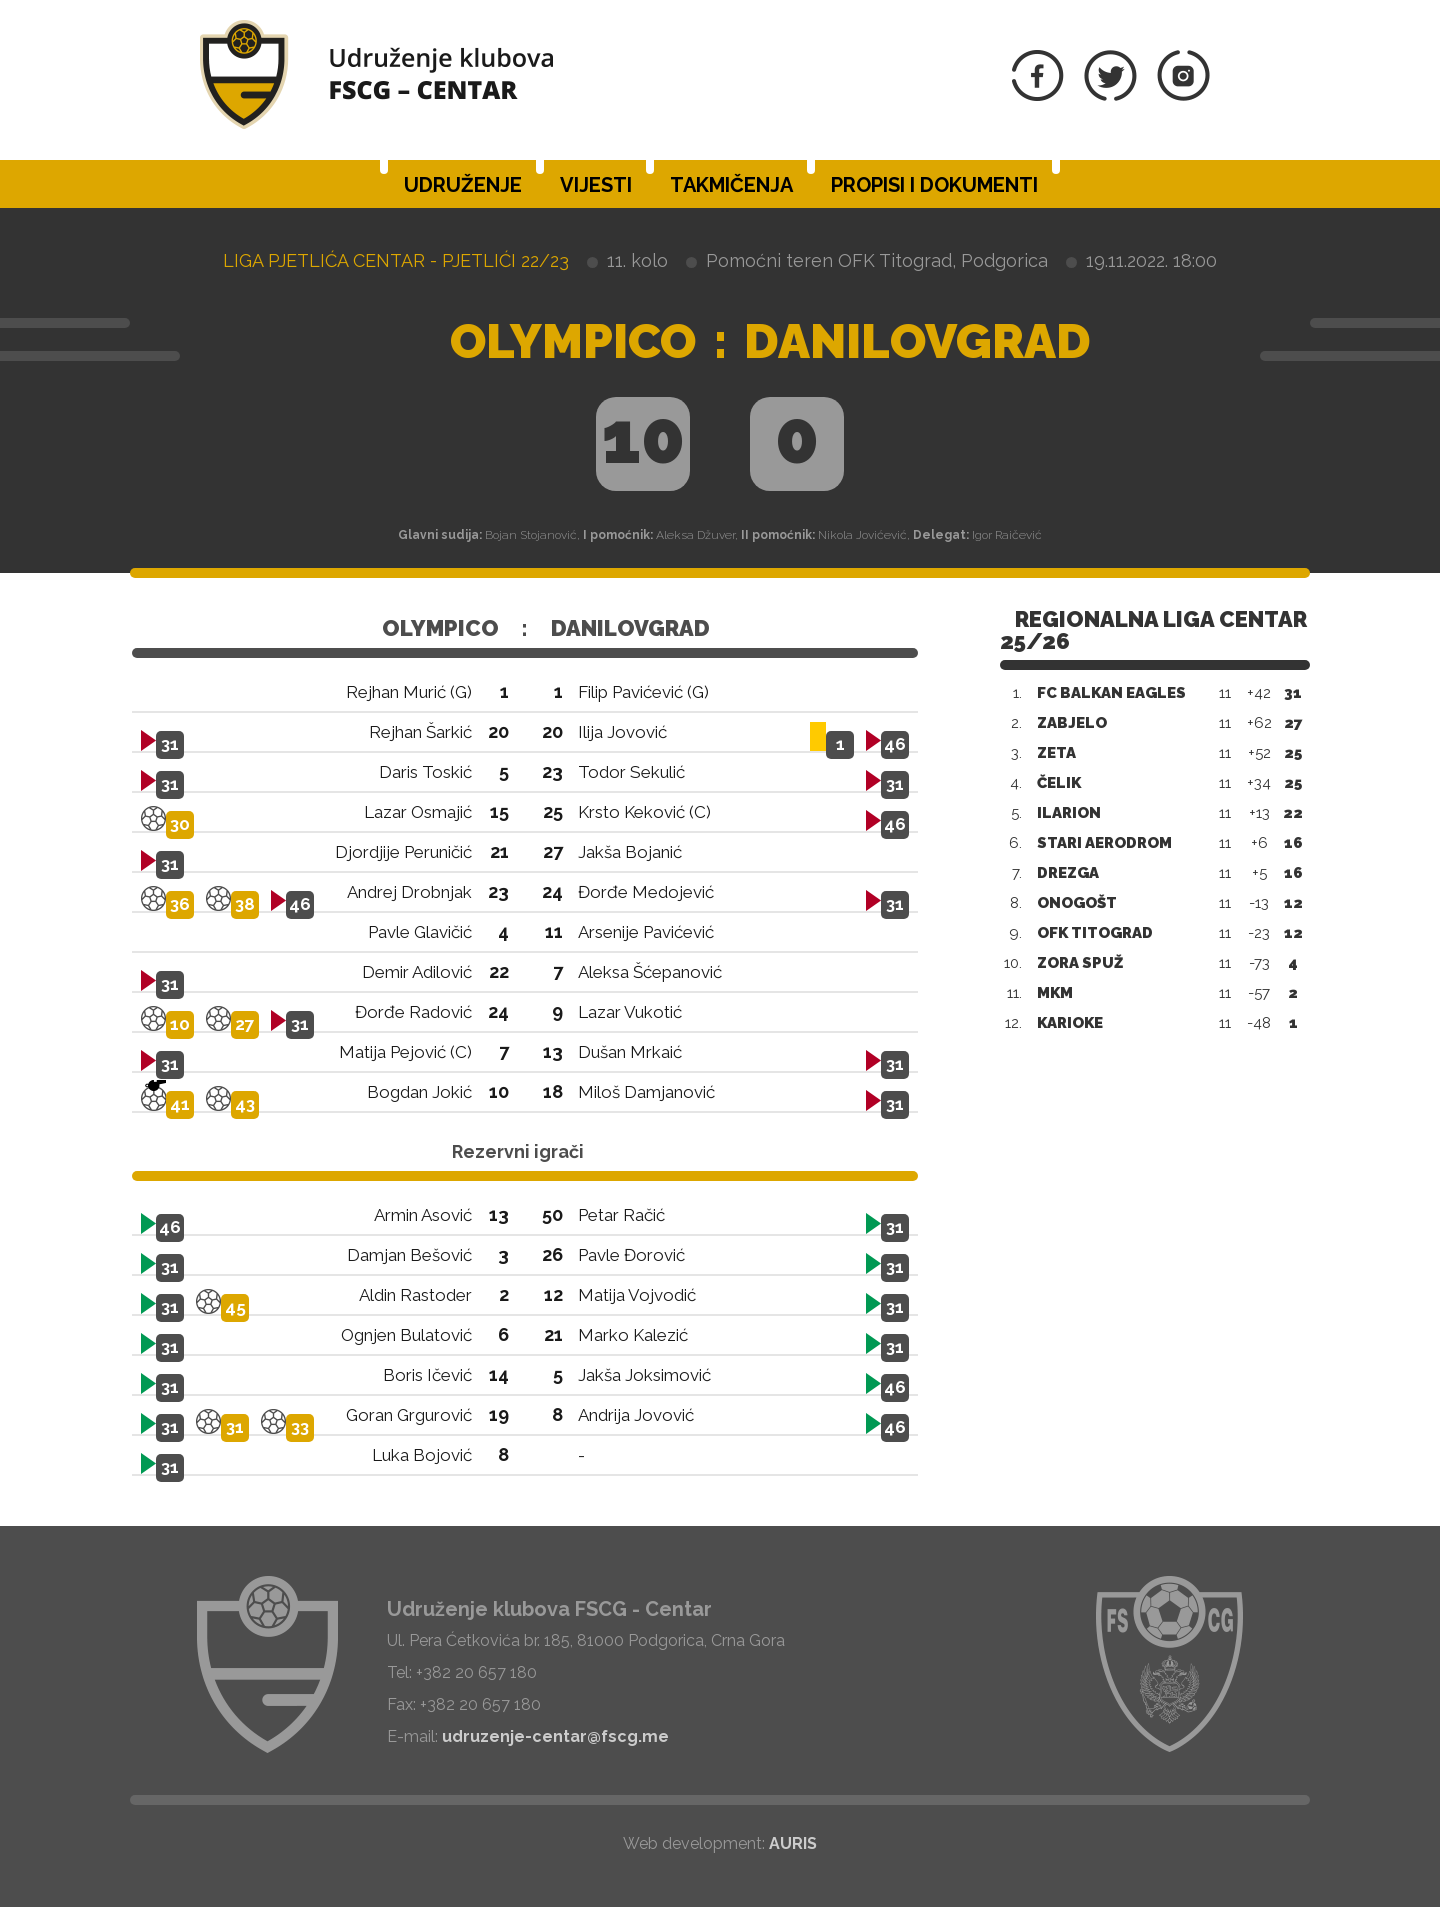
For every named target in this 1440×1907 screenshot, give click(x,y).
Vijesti (596, 185)
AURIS (793, 1843)
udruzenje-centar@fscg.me (555, 1736)
